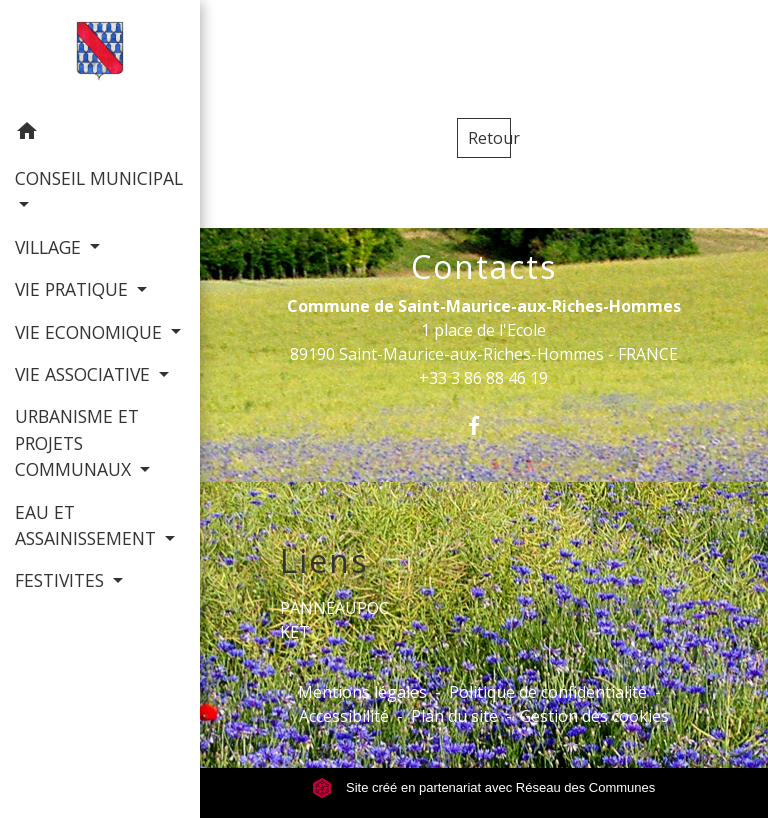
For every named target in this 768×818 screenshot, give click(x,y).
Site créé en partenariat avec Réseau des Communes (483, 787)
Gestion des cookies (594, 716)
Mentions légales (362, 692)
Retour (489, 138)
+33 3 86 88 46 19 (483, 378)
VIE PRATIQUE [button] (74, 289)
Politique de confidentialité (548, 692)
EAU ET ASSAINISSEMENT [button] (88, 525)
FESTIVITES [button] (62, 580)
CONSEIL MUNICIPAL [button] (99, 178)
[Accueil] (100, 55)
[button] (100, 134)
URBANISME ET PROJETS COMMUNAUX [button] (77, 442)
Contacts (484, 267)
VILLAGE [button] (50, 247)
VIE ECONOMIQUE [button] (91, 332)
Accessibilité (344, 716)
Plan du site (454, 716)
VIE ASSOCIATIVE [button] (85, 374)
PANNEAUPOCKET (334, 620)
